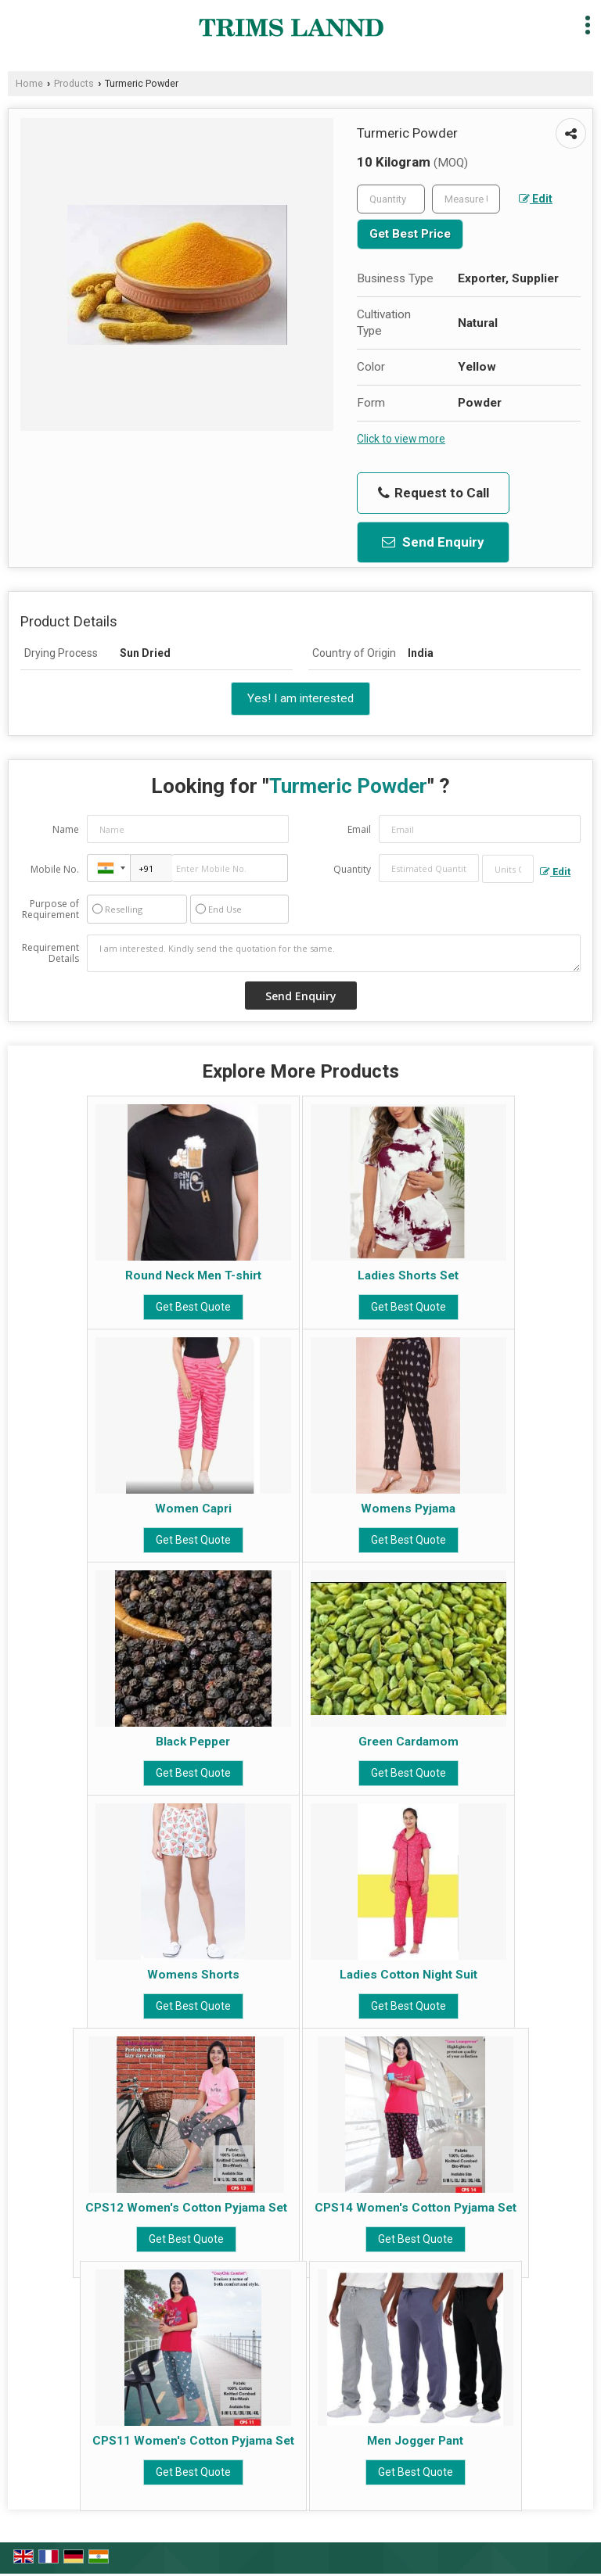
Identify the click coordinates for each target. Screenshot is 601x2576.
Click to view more (401, 438)
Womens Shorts (193, 1975)
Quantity (352, 869)
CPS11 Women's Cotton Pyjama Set (193, 2441)
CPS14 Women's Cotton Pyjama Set (415, 2208)
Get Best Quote (193, 1307)
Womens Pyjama (408, 1508)
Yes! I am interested (300, 698)
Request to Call (433, 493)
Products (74, 83)
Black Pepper (193, 1742)
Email (359, 829)
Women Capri (193, 1508)
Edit (535, 198)
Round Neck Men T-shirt (193, 1275)
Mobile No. (55, 869)
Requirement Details (50, 953)
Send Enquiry (433, 542)
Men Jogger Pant (415, 2441)
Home (29, 83)
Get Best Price (410, 234)
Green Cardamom (408, 1742)
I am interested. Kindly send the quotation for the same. (334, 953)
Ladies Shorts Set (408, 1275)
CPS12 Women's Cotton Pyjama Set (186, 2208)
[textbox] (466, 199)
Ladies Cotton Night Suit (408, 1975)
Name (65, 829)
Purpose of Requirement (50, 909)
